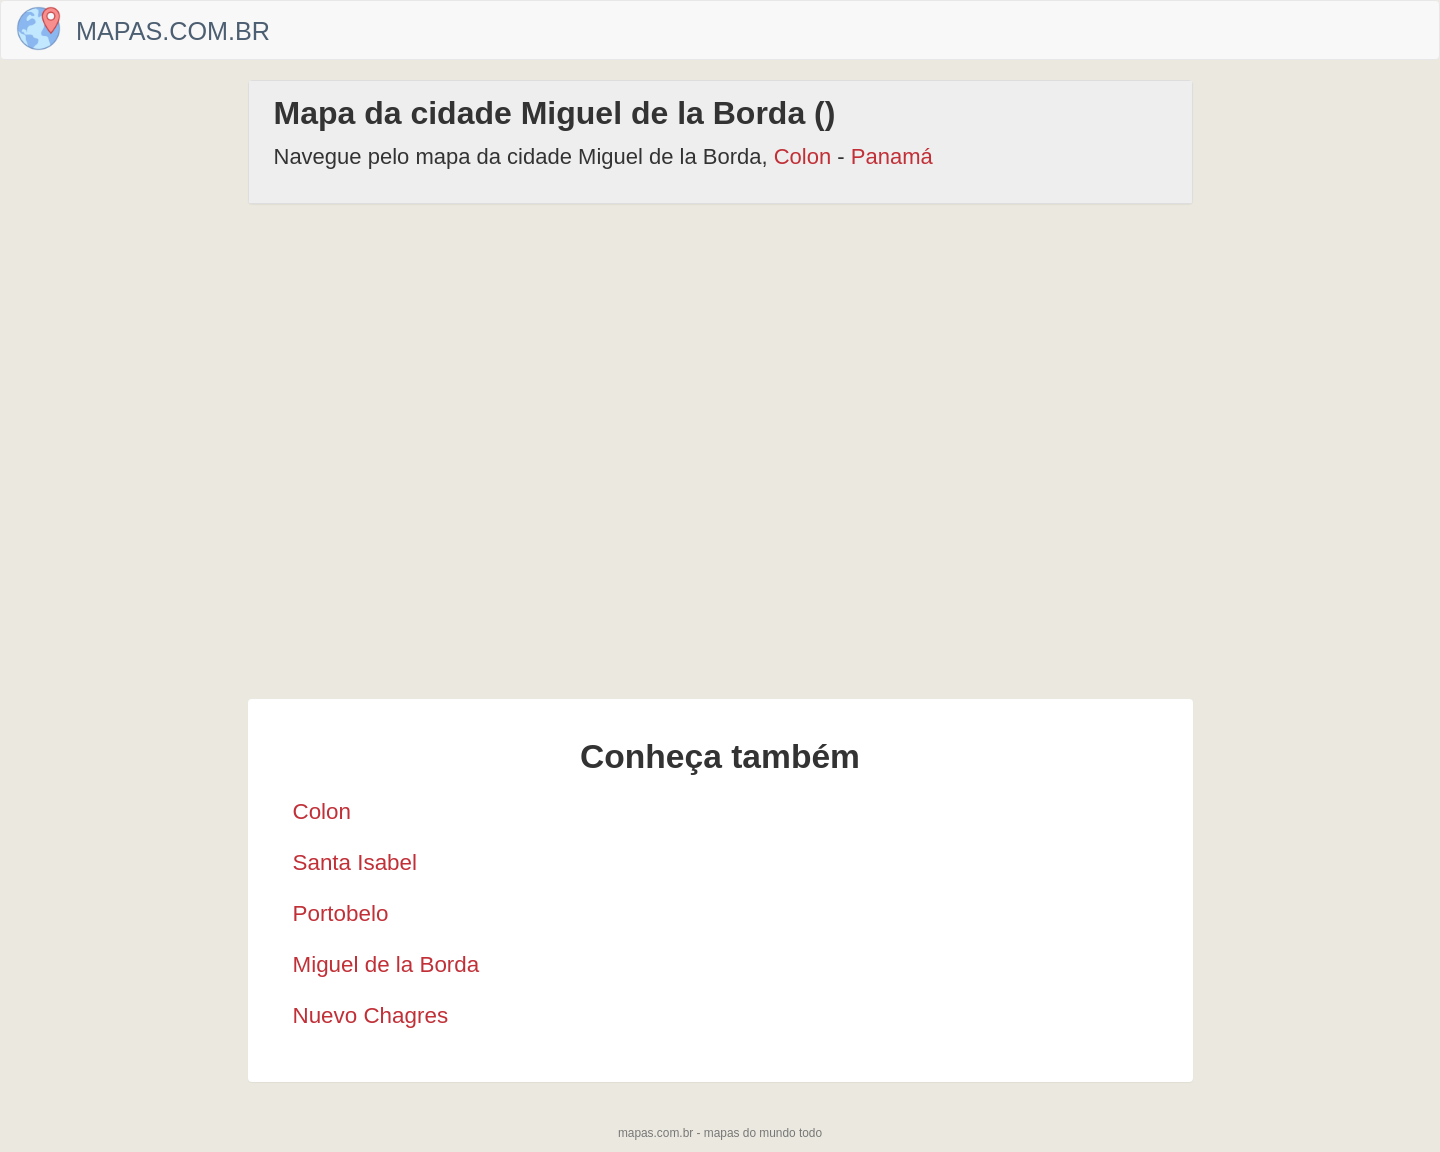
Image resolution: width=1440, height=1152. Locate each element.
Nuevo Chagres (371, 1015)
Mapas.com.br (173, 31)
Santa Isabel (355, 862)
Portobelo (341, 913)
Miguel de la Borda (386, 964)
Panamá (892, 156)
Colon (802, 156)
